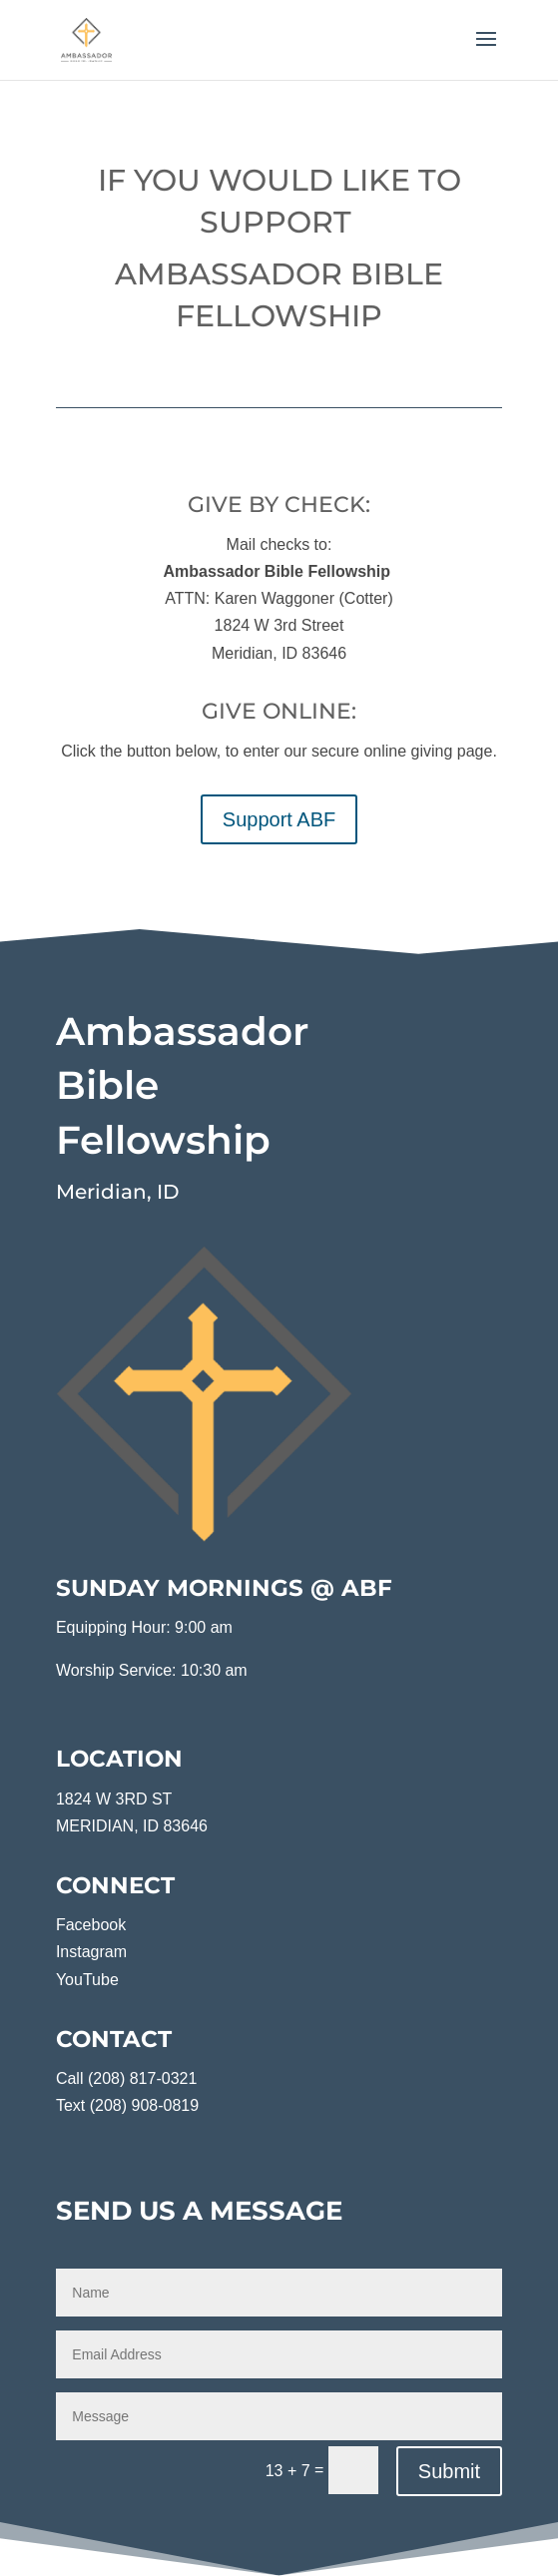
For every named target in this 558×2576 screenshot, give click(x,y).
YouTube (87, 1979)
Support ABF (279, 819)
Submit (449, 2471)
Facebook (91, 1924)
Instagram (91, 1951)
